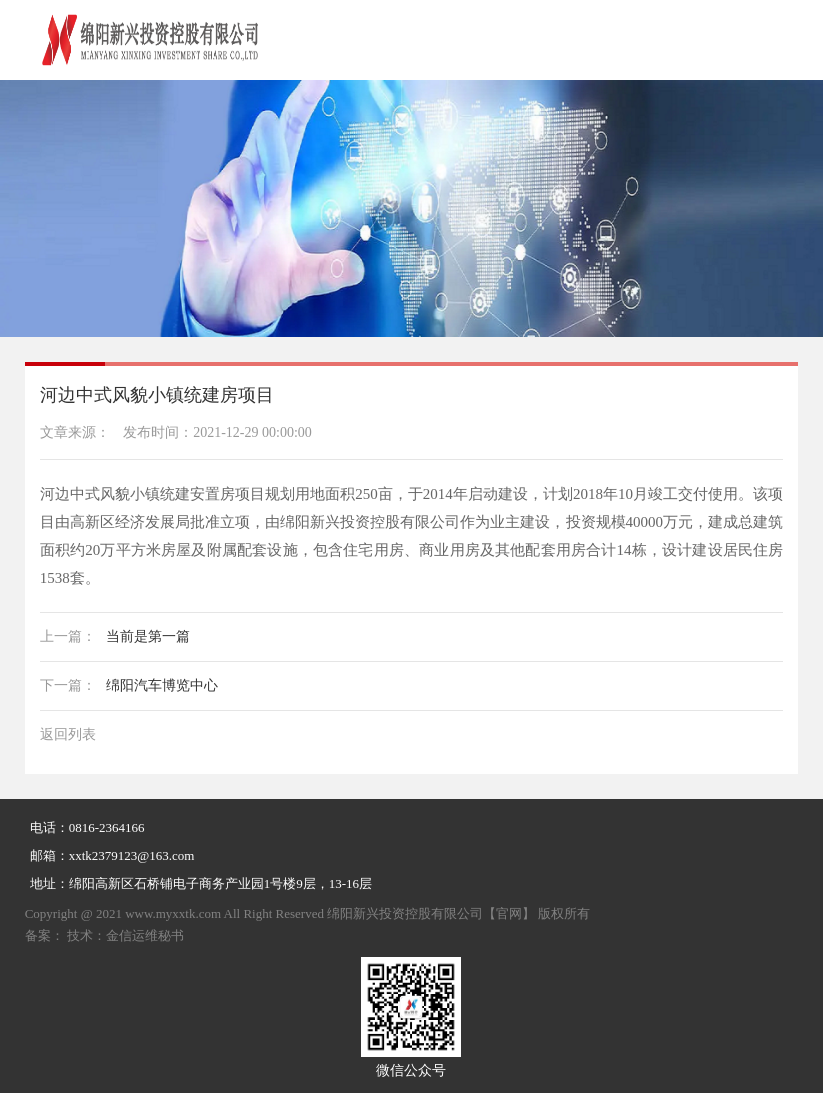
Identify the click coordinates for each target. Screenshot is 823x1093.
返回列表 (68, 734)
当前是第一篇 (115, 636)
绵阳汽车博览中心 (129, 685)
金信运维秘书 (145, 935)
